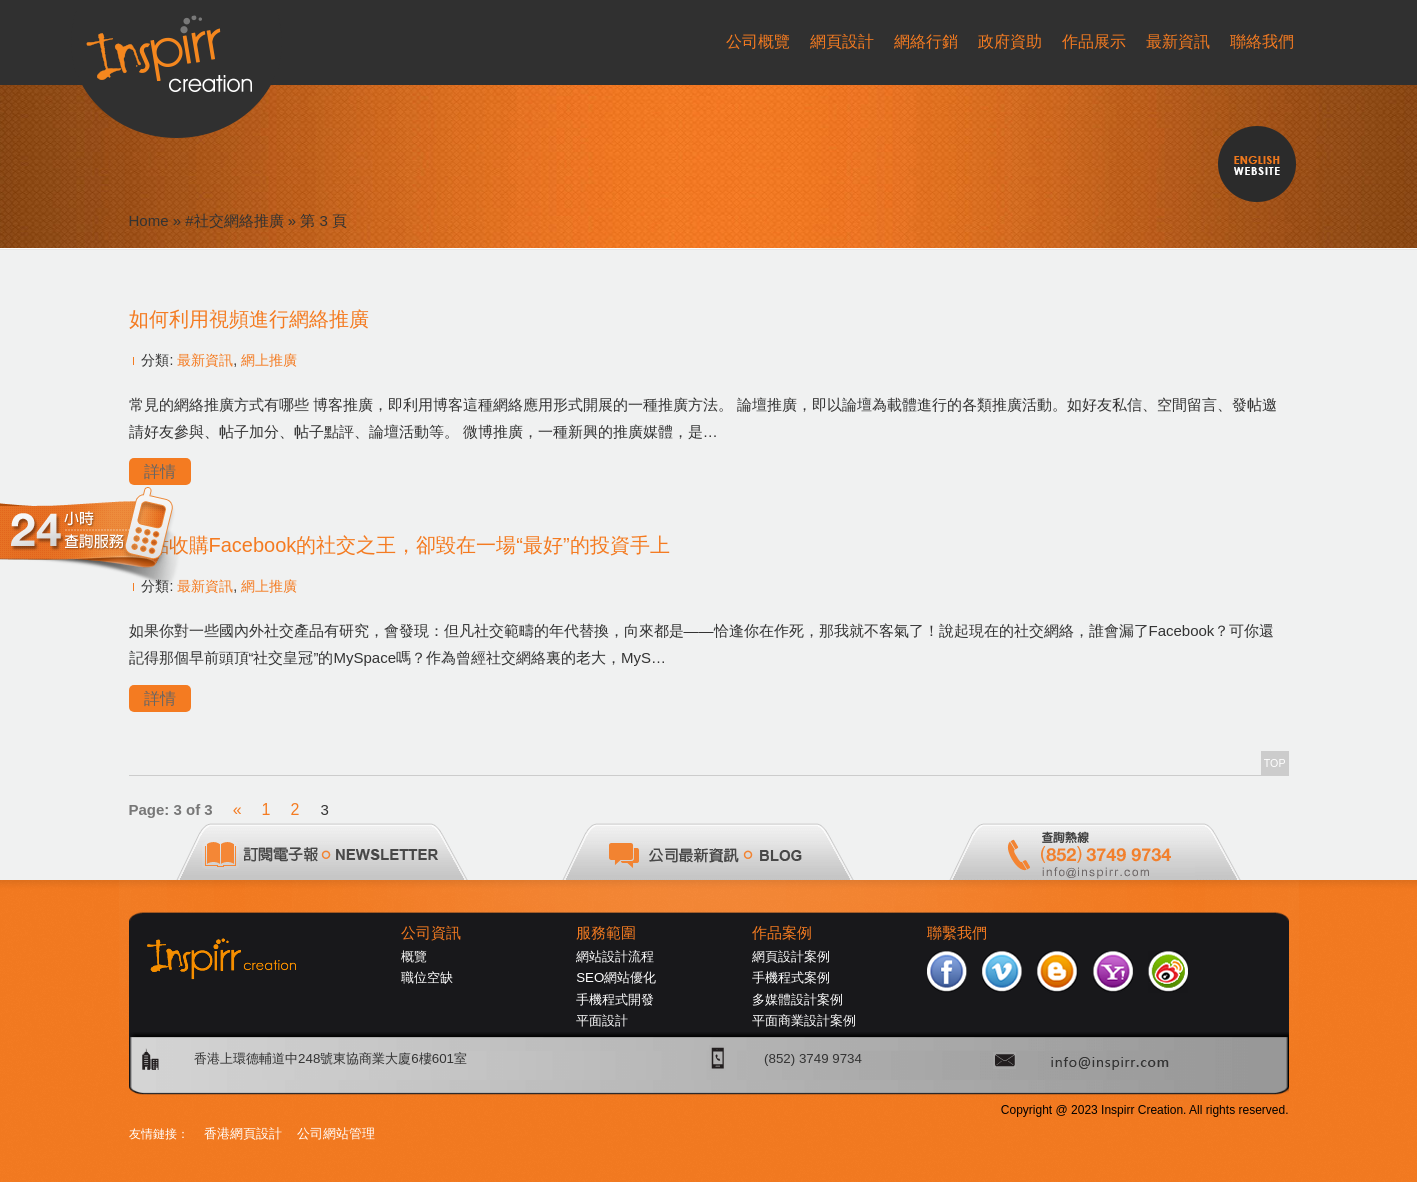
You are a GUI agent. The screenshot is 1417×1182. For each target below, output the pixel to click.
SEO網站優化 (616, 977)
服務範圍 (606, 933)
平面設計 (602, 1020)
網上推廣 (269, 360)
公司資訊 (431, 933)
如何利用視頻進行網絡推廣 (249, 319)
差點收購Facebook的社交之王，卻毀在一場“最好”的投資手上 (399, 545)
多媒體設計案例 (797, 999)
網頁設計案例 (791, 956)
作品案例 (782, 933)
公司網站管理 (336, 1133)
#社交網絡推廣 (234, 220)
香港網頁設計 (243, 1133)
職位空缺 (427, 977)
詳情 (160, 471)
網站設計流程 (615, 956)
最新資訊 (205, 360)
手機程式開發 (615, 999)
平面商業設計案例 (804, 1020)
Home (149, 220)
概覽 (414, 956)
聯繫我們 (957, 933)
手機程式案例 (791, 977)
